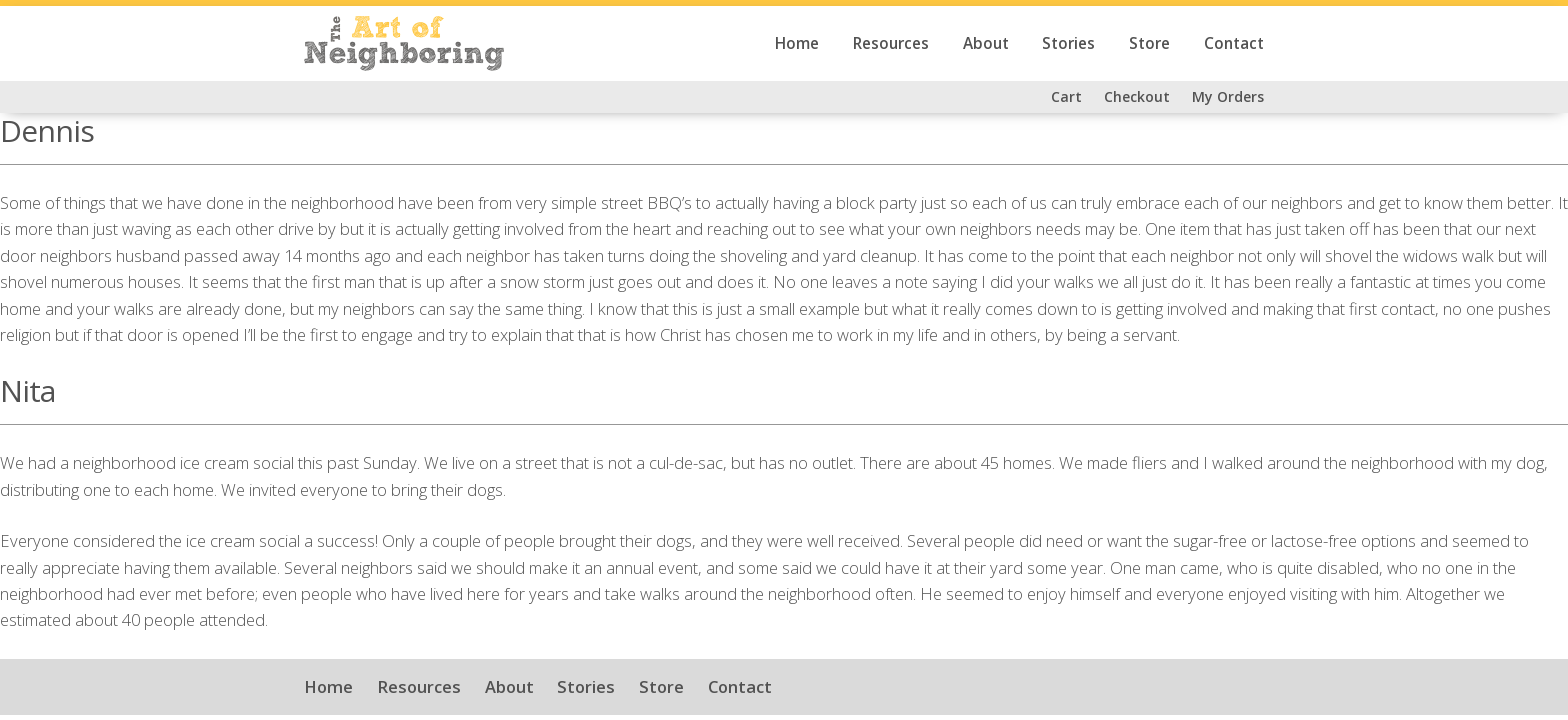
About (986, 43)
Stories (1068, 43)
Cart (1066, 96)
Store (1149, 43)
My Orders (1228, 96)
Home (797, 43)
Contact (1234, 43)
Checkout (1137, 96)
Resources (891, 43)
